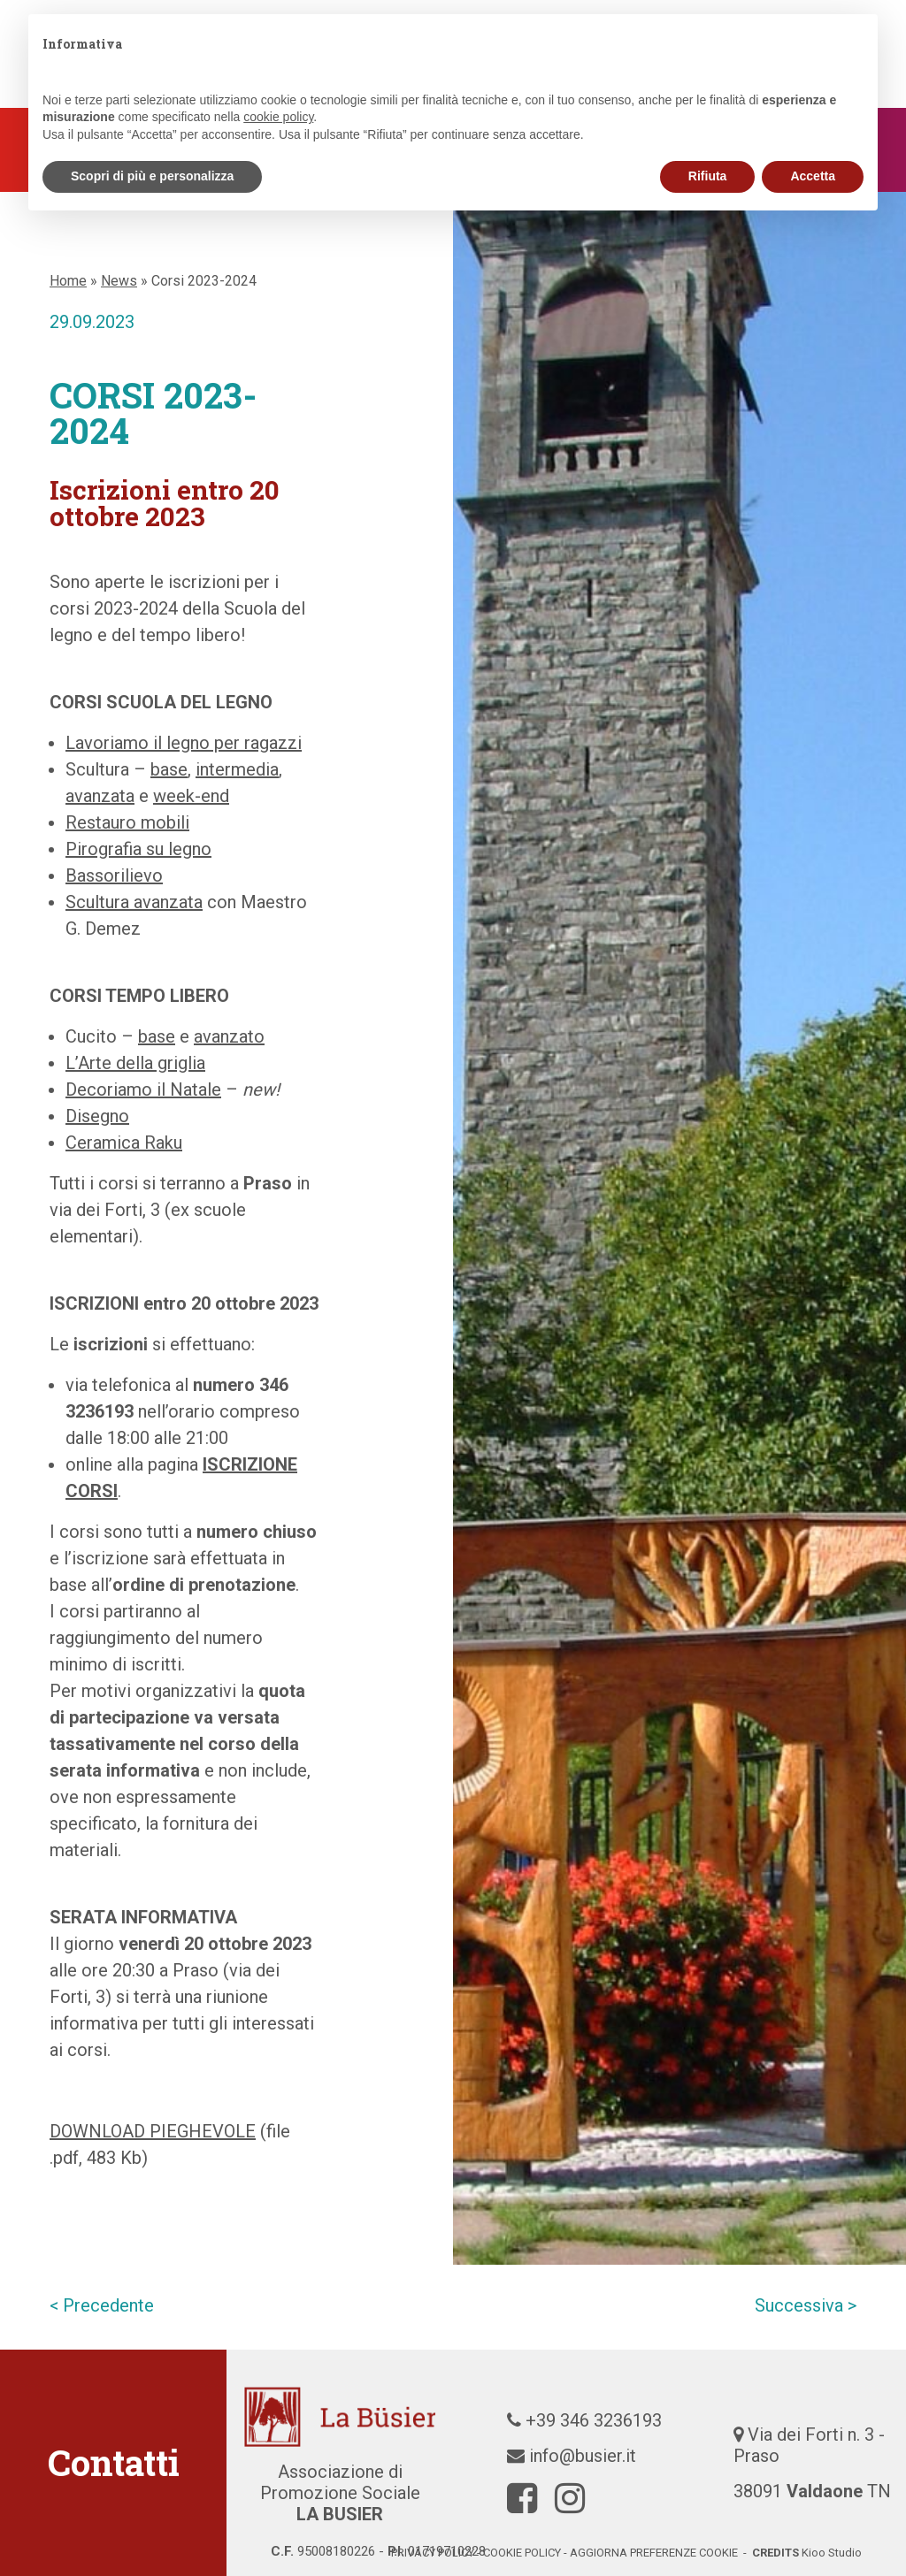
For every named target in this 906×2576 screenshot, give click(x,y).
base (169, 769)
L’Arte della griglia (135, 1063)
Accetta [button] (812, 176)
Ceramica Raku (123, 1142)
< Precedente (102, 2305)
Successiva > (805, 2305)
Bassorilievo (114, 875)
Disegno (97, 1116)
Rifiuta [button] (707, 176)
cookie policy (522, 2552)
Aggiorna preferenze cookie (654, 2552)
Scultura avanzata (134, 902)
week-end (191, 795)
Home (68, 280)
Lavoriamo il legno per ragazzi (183, 742)
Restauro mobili (127, 822)
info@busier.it (582, 2455)
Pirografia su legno (138, 849)
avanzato (229, 1036)
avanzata (99, 795)
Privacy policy (432, 2552)
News (119, 280)
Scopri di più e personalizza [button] (152, 176)
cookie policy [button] (278, 117)
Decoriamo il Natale (143, 1089)
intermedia (237, 769)
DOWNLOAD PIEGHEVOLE (153, 2131)
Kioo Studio (832, 2552)
